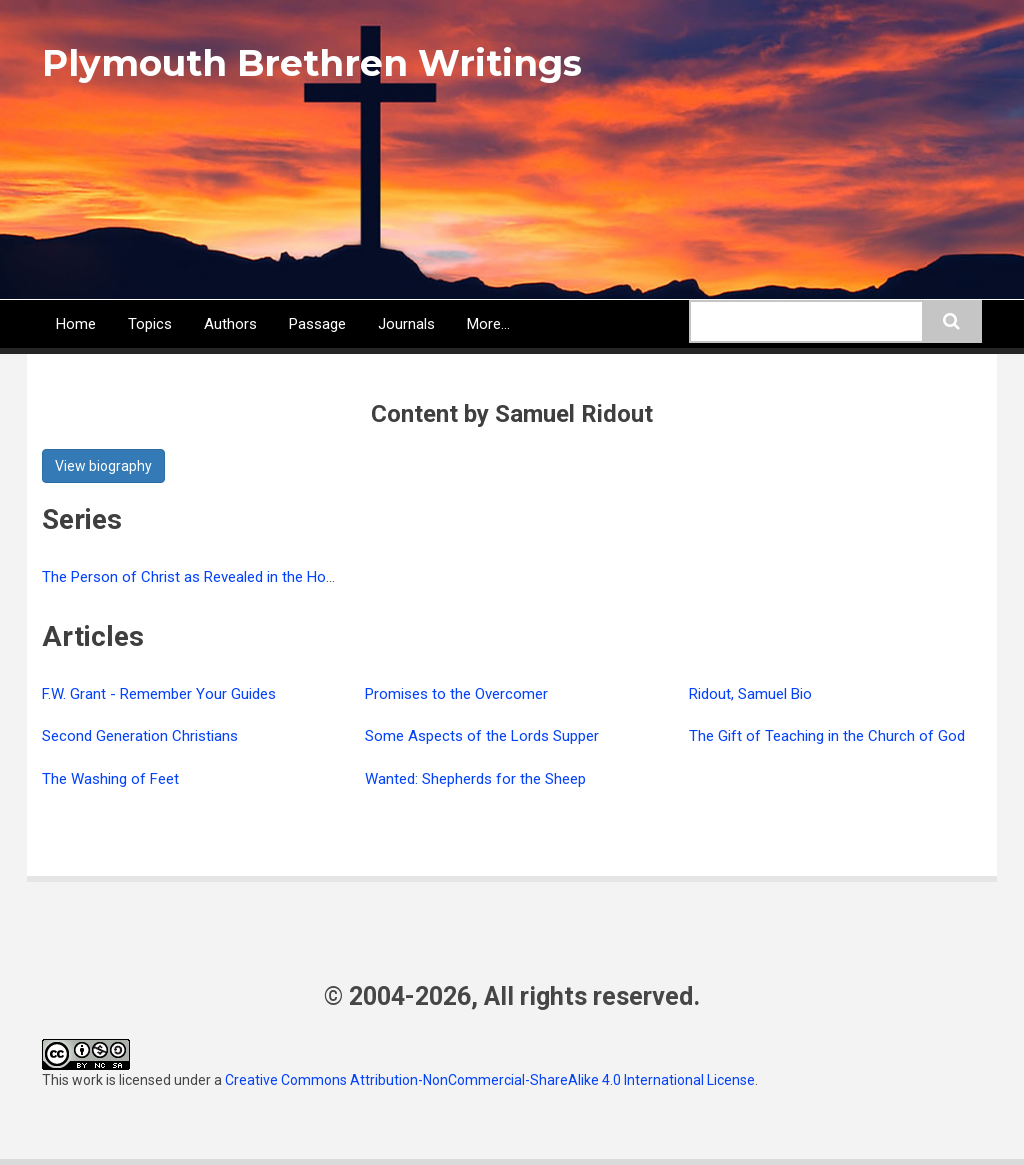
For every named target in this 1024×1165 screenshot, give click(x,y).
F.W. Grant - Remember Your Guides (159, 694)
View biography (103, 466)
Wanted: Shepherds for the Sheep (475, 779)
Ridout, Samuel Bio (750, 694)
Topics (150, 324)
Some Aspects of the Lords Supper (482, 736)
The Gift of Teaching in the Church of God (827, 736)
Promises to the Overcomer (456, 694)
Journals (406, 324)
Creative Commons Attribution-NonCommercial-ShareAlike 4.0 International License (490, 1080)
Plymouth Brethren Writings (312, 63)
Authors (230, 324)
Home (76, 324)
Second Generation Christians (140, 736)
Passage (317, 324)
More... (488, 324)
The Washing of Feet (110, 779)
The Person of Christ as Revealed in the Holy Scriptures (224, 577)
